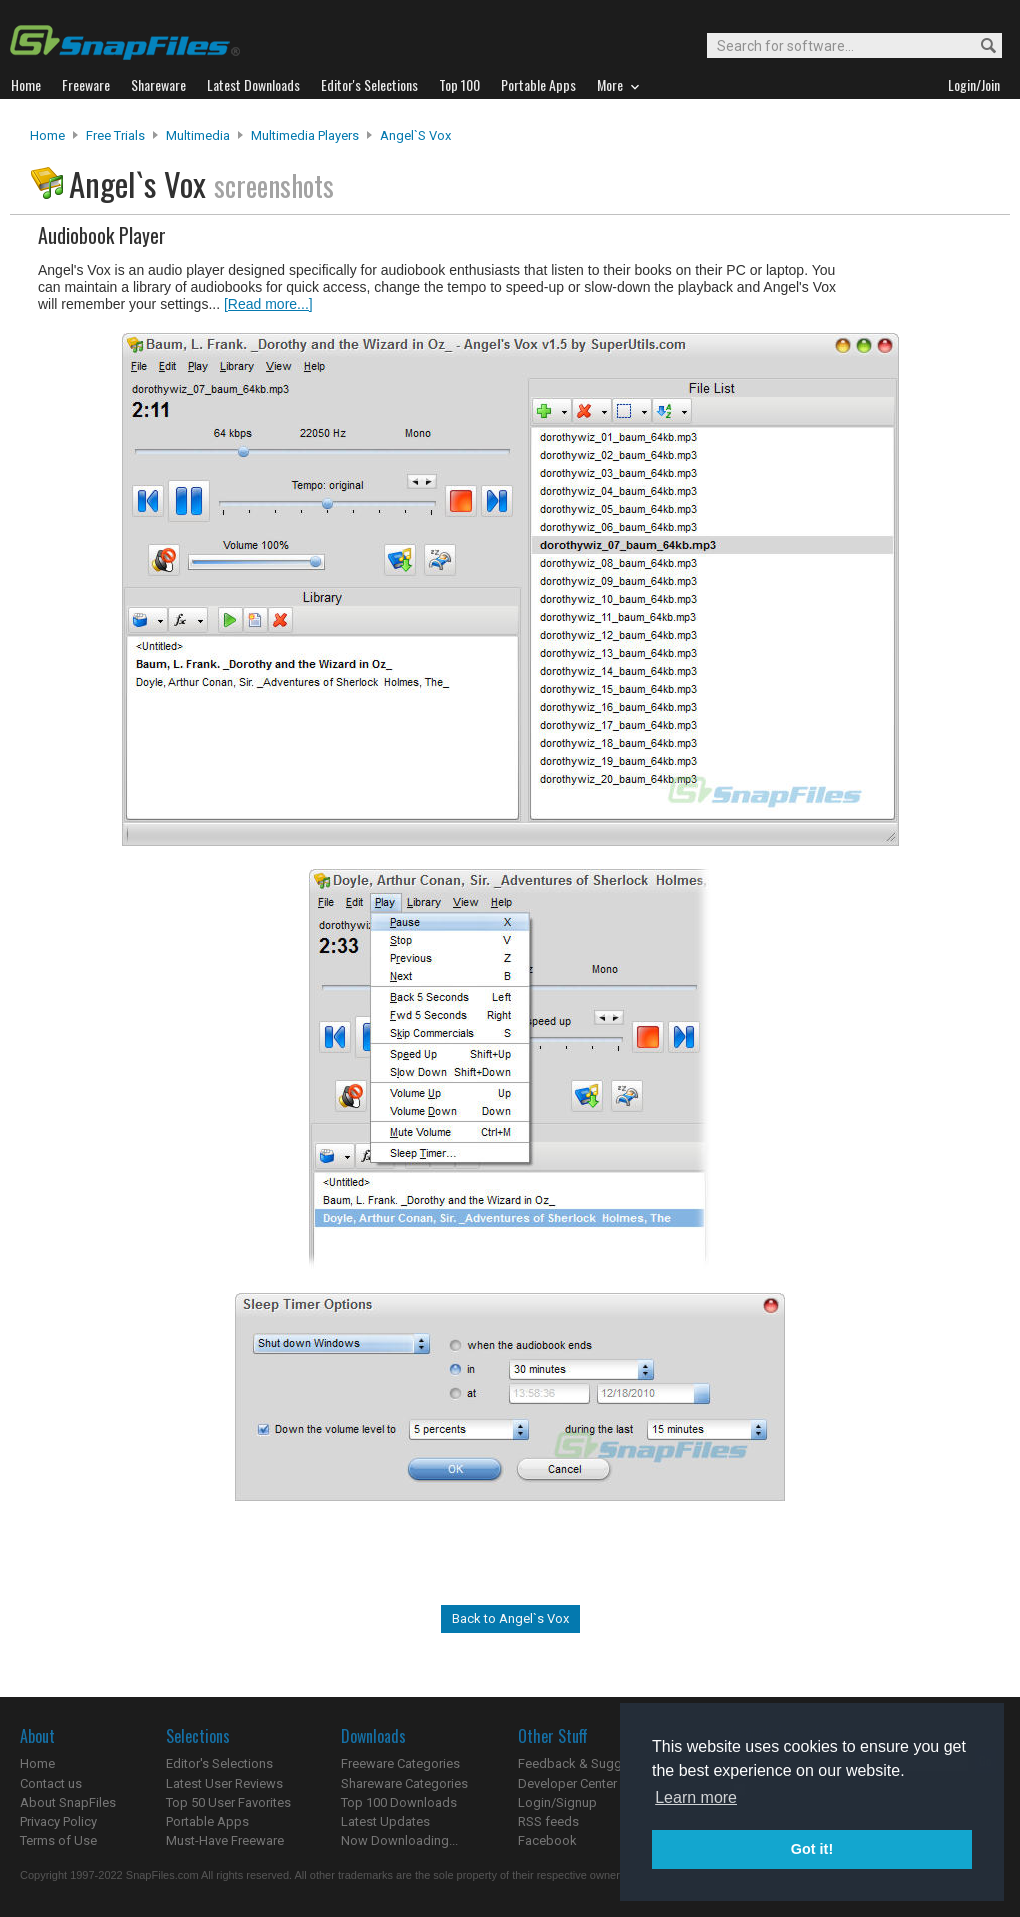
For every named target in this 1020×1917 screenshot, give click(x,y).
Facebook (547, 1840)
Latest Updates (385, 1821)
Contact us (51, 1783)
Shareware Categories (404, 1783)
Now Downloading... (399, 1840)
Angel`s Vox (415, 135)
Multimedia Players (305, 135)
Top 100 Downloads (399, 1802)
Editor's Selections (219, 1763)
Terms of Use (58, 1840)
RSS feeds (548, 1821)
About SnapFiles (68, 1802)
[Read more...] (268, 304)
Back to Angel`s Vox (510, 1618)
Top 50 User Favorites (228, 1802)
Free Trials (115, 135)
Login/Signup (557, 1802)
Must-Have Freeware (225, 1840)
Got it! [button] (812, 1849)
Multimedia (198, 135)
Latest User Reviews (224, 1783)
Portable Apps (207, 1821)
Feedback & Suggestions (591, 1763)
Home (47, 135)
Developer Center (567, 1783)
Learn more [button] (696, 1797)
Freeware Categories (400, 1763)
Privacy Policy (58, 1821)
